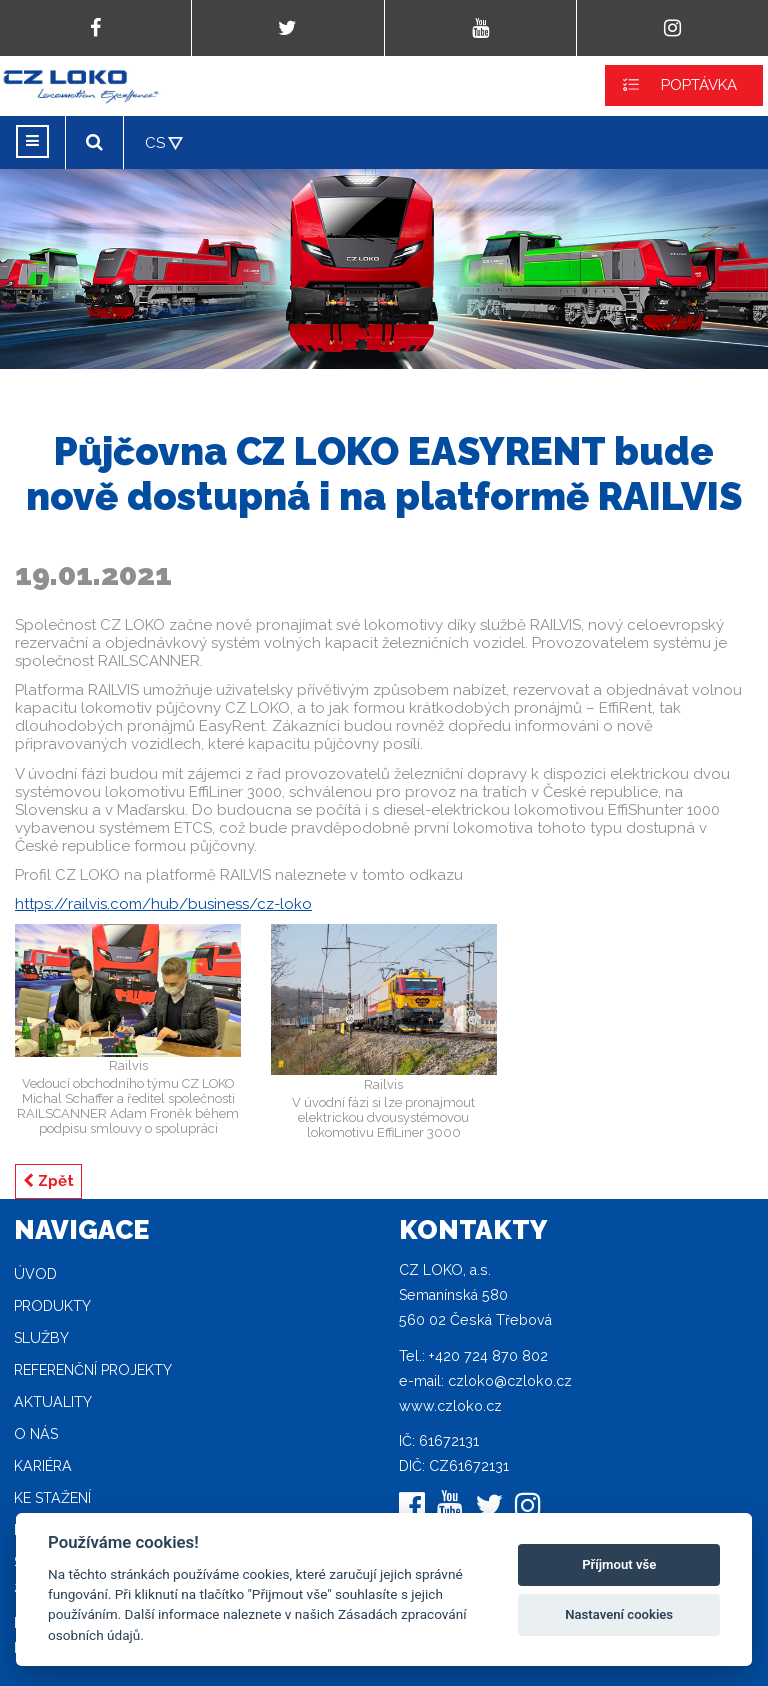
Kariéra (43, 1466)
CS (155, 143)
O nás (36, 1434)
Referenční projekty (93, 1370)
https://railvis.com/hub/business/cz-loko (163, 904)
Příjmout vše (619, 1564)
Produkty (52, 1306)
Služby (41, 1338)
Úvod (35, 1274)
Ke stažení (52, 1498)
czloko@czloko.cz (510, 1381)
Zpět (48, 1181)
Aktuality (53, 1402)
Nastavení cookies (619, 1614)
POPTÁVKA (699, 85)
